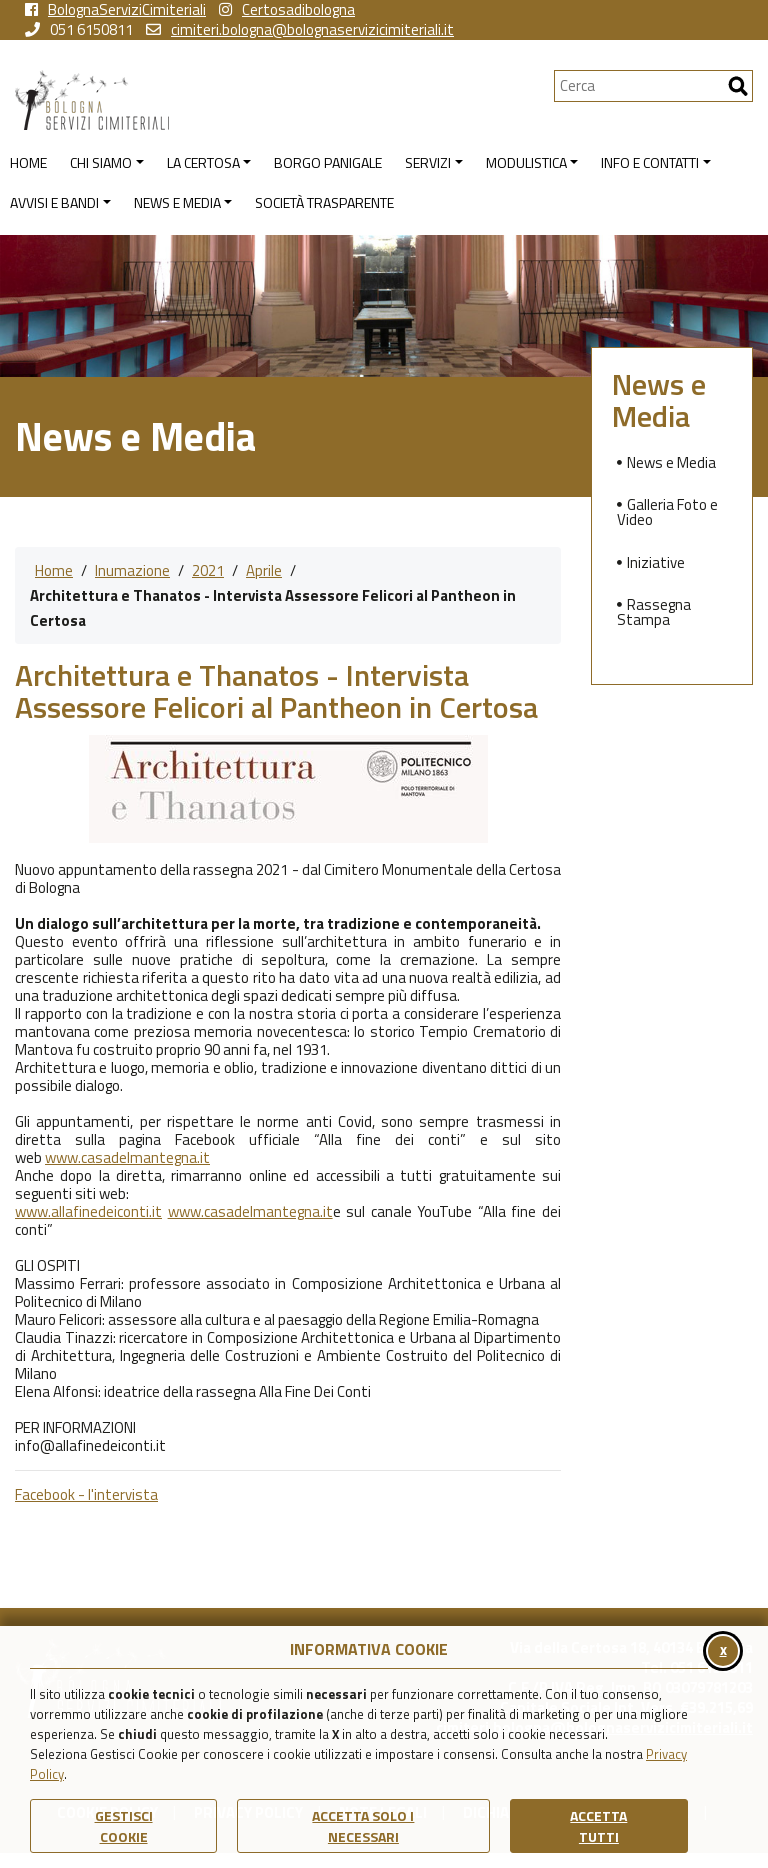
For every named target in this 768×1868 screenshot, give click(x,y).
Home (54, 570)
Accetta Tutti (598, 1826)
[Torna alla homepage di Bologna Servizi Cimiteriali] (284, 100)
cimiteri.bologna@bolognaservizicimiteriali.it (300, 30)
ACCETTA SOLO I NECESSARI (363, 1826)
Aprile (264, 570)
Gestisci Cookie (124, 1826)
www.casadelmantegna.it (127, 1157)
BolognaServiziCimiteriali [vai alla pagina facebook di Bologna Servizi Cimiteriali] (115, 10)
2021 (208, 570)
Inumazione (132, 570)
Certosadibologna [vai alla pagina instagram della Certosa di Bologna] (287, 10)
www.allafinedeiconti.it (88, 1211)
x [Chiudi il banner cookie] (723, 1649)
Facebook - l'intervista (86, 1494)
